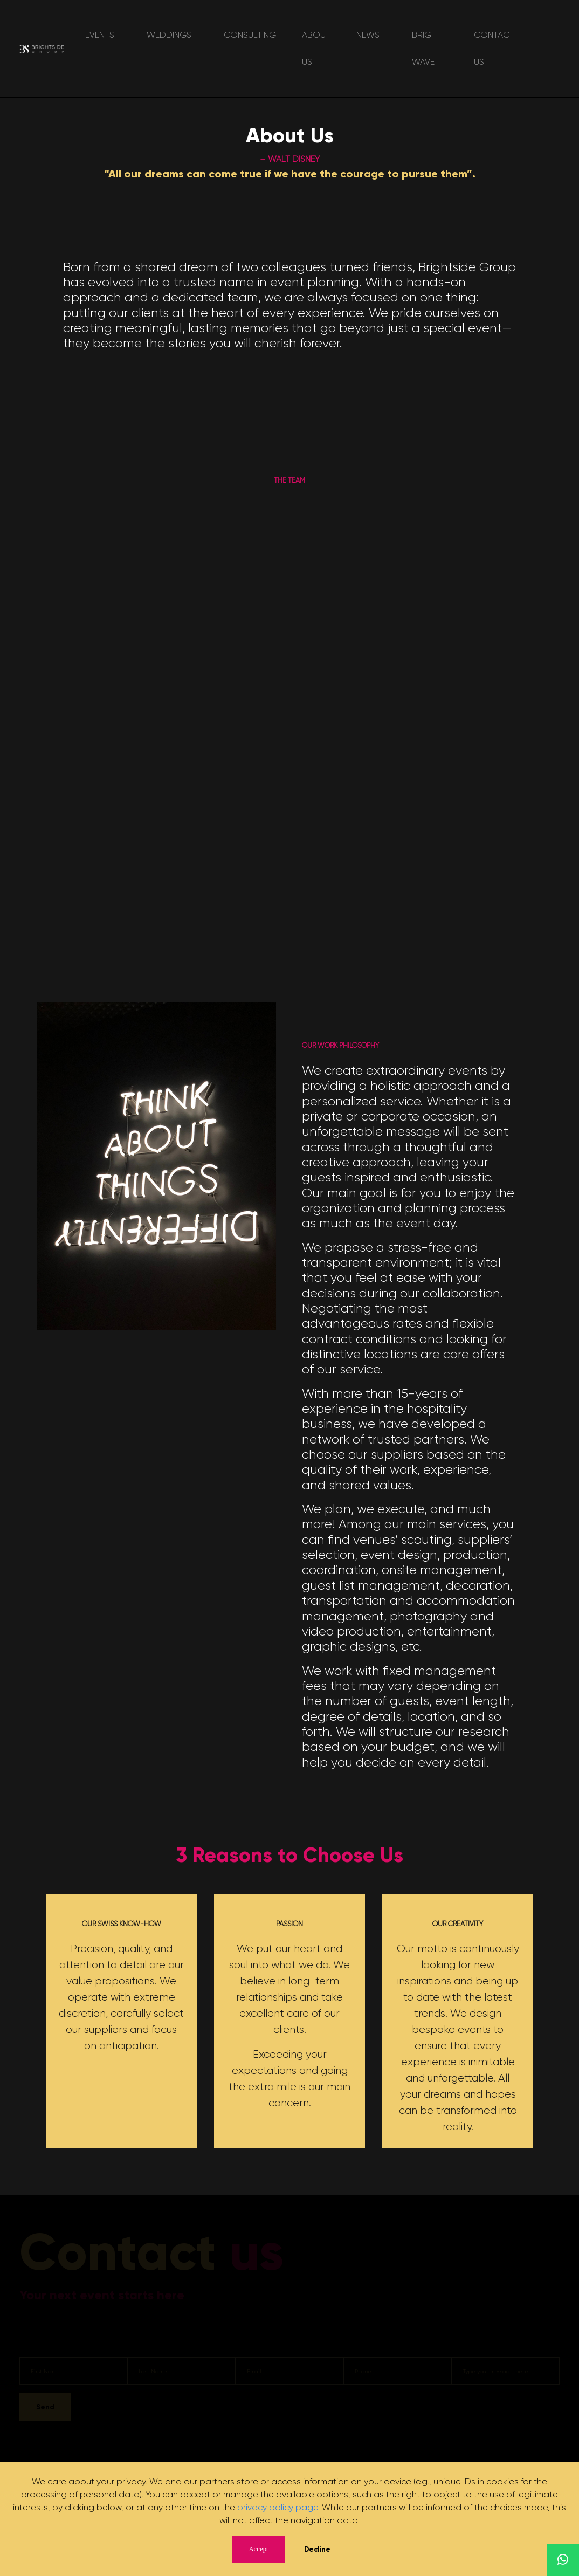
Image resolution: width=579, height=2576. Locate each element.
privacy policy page (277, 2507)
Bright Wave (427, 48)
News (368, 35)
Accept (258, 2549)
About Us (316, 48)
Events (99, 35)
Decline (317, 2549)
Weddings (169, 35)
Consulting (250, 35)
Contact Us (494, 48)
